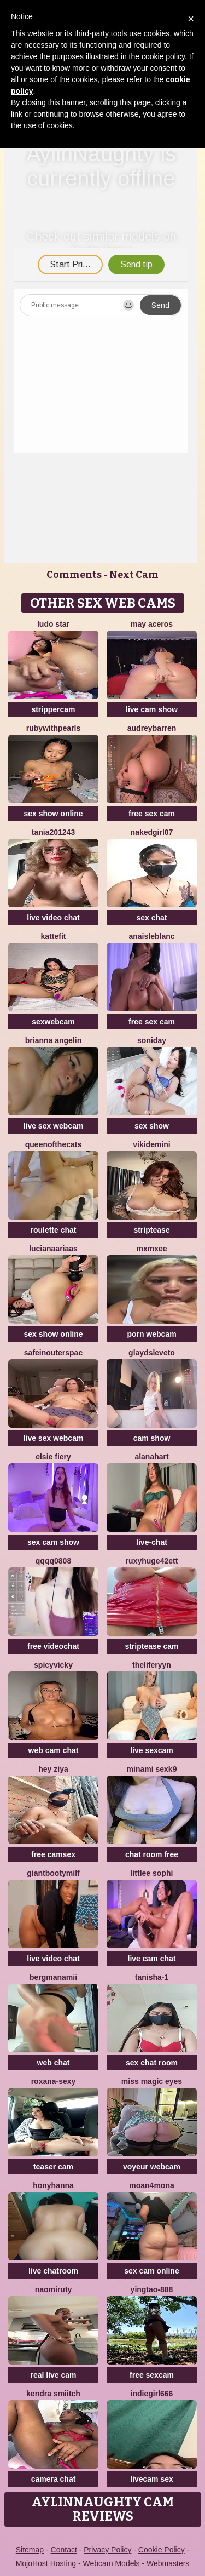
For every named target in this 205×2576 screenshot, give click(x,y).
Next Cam (134, 575)
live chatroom (53, 2270)
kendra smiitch (53, 2393)
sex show (151, 1125)
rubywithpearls (53, 728)
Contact (64, 2549)
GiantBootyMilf (53, 1873)
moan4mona (151, 2185)
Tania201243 (53, 832)
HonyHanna (53, 2185)
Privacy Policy (107, 2549)
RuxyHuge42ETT (152, 1560)
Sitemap (30, 2549)
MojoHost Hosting (46, 2563)
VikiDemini (151, 1144)
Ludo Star (53, 624)
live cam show (152, 709)
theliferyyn (151, 1665)
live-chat (151, 1542)
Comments (74, 575)
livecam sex (151, 2479)
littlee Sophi (152, 1873)
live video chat (53, 917)
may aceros (152, 624)
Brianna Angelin (53, 1040)
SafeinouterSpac (53, 1352)
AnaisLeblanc (151, 936)
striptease (151, 1230)
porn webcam (151, 1334)
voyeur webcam (151, 2166)
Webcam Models (111, 2563)
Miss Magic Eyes (151, 2081)
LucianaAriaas (53, 1248)
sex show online (53, 813)
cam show (152, 1438)
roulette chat (53, 1230)
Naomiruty (53, 2289)
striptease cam (151, 1646)
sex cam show (53, 1542)
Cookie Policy (161, 2549)
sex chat (151, 917)
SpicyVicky (53, 1665)
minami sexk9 (152, 1769)
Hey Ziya (53, 1769)
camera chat (53, 2479)
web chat (53, 2062)
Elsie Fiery (53, 1456)
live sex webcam (54, 1125)
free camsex (53, 1854)
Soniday (151, 1040)
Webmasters (168, 2563)
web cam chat (53, 1750)
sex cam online (151, 2270)
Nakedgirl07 (152, 832)
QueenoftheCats (53, 1144)
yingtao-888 (152, 2289)
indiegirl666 (152, 2393)
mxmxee (151, 1248)
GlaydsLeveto (151, 1352)
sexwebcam (53, 1021)
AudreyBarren (151, 728)
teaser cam (53, 2166)
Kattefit (53, 936)
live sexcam (151, 1750)
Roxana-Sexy (53, 2081)
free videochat (53, 1646)
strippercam (53, 709)
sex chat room (152, 2062)
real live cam (53, 2375)
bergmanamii (53, 1977)
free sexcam (152, 2375)
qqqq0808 (53, 1560)
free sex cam (151, 813)
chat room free (151, 1854)
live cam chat (152, 1958)
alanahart (151, 1456)
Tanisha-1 (151, 1977)
